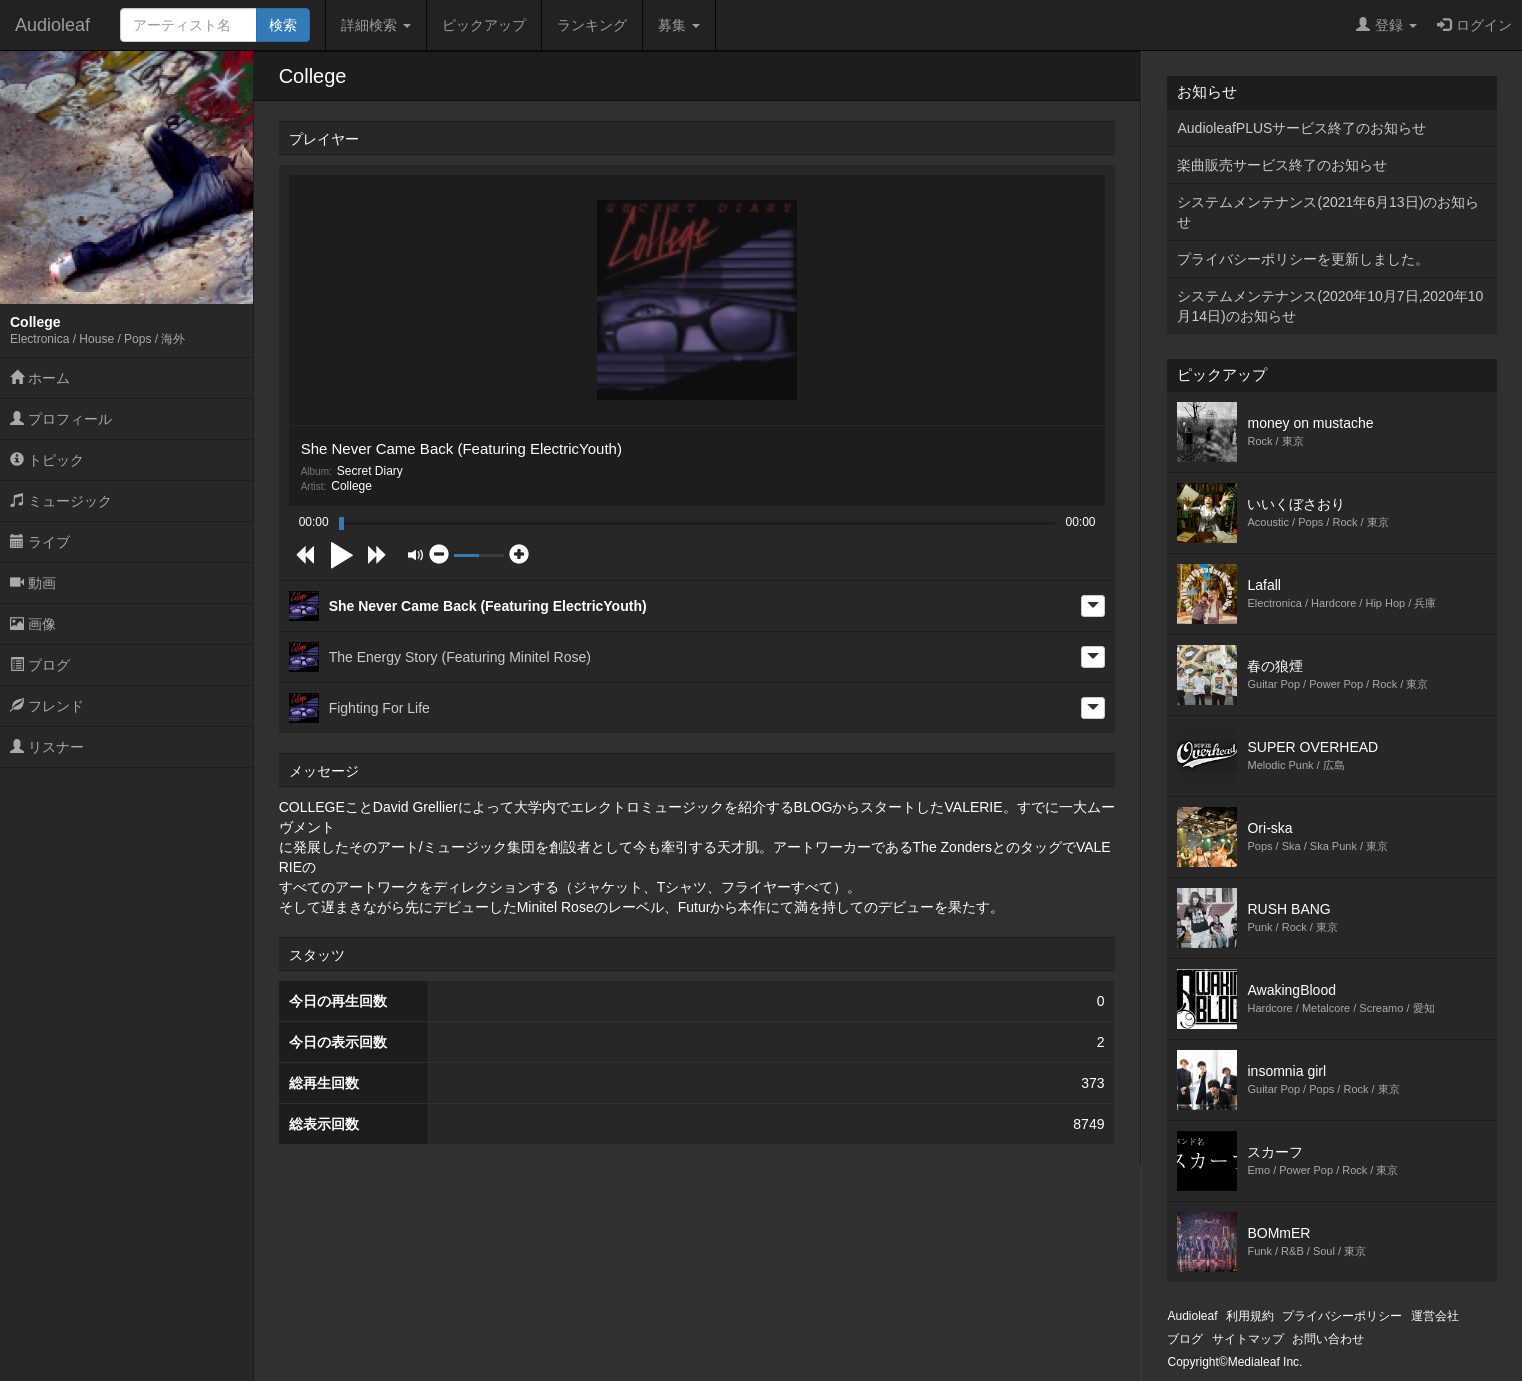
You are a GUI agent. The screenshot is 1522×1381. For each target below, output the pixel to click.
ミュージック (61, 501)
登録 (1386, 25)
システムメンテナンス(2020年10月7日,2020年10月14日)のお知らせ (1330, 306)
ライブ (40, 542)
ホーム (40, 378)
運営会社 (1435, 1316)
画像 (33, 624)
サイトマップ (1248, 1339)
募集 (679, 25)
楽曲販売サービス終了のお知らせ (1282, 165)
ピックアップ (484, 25)
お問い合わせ (1328, 1339)
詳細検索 (376, 25)
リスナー (47, 747)
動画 (33, 583)
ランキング (592, 25)
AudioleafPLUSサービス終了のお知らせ (1301, 128)
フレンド (47, 706)
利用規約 (1250, 1316)
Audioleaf (52, 25)
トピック (47, 460)
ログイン (1474, 25)
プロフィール (61, 419)
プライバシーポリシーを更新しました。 (1303, 259)
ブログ (40, 665)
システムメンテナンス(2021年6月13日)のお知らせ (1328, 212)
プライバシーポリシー (1342, 1316)
